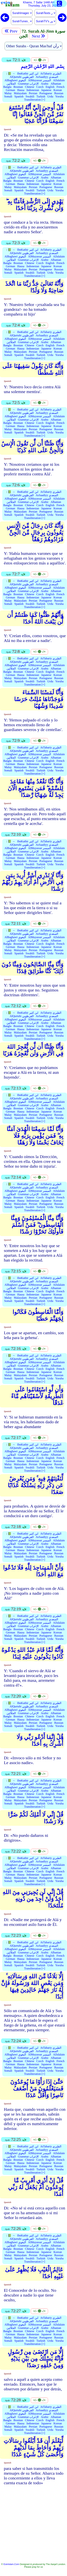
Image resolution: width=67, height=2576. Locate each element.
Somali (8, 96)
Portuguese (45, 93)
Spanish (19, 96)
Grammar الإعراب (28, 83)
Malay (8, 93)
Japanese (46, 90)
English (50, 86)
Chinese (29, 86)
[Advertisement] (33, 2526)
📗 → (11, 73)
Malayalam (20, 93)
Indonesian (32, 90)
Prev (11, 31)
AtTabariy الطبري (50, 73)
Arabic (45, 83)
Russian (58, 93)
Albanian (56, 83)
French (60, 86)
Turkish (40, 96)
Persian (33, 93)
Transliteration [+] (34, 99)
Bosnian (18, 86)
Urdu (50, 96)
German (10, 90)
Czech (40, 86)
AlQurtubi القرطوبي (22, 76)
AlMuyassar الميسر (39, 80)
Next (38, 36)
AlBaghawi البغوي (15, 80)
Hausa (20, 90)
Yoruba (59, 96)
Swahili (30, 96)
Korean (57, 90)
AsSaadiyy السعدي (47, 76)
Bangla (7, 86)
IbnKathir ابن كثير (27, 73)
